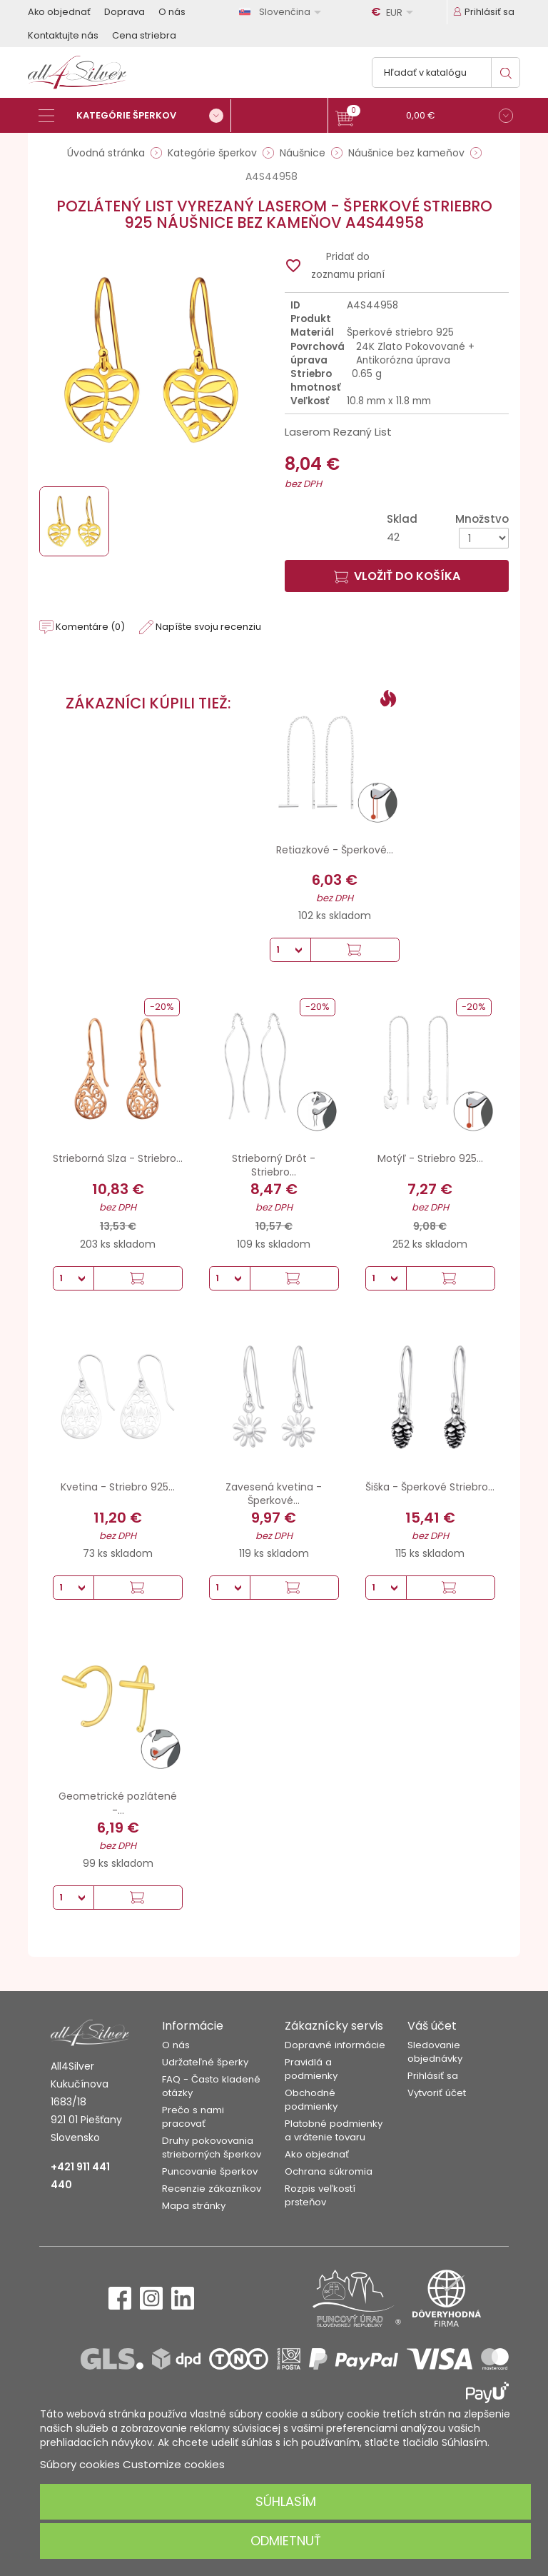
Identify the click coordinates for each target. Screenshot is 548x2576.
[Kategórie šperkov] (135, 115)
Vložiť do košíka (397, 576)
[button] (424, 117)
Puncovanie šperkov (210, 2171)
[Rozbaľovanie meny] (394, 12)
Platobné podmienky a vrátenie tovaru (333, 2130)
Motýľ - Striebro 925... (430, 1158)
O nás (172, 12)
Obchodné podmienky (311, 2099)
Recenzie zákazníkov (211, 2188)
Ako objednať (59, 12)
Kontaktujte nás (63, 35)
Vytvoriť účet (436, 2093)
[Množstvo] (484, 538)
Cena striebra (144, 35)
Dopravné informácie (335, 2045)
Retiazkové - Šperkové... (334, 850)
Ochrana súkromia (328, 2171)
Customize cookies (174, 2464)
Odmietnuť (285, 2541)
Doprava (124, 12)
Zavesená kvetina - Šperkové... (273, 1494)
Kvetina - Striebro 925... (118, 1487)
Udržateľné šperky (205, 2062)
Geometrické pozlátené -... (118, 1803)
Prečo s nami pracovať (193, 2116)
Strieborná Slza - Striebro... (118, 1158)
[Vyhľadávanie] (446, 72)
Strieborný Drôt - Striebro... (273, 1165)
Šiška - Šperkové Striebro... (429, 1487)
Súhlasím (285, 2501)
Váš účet (432, 2026)
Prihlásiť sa (432, 2076)
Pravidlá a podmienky (311, 2069)
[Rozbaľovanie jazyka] (282, 12)
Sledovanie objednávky (434, 2051)
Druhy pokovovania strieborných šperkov (211, 2147)
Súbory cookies (80, 2464)
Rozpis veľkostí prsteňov (320, 2195)
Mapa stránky (193, 2205)
